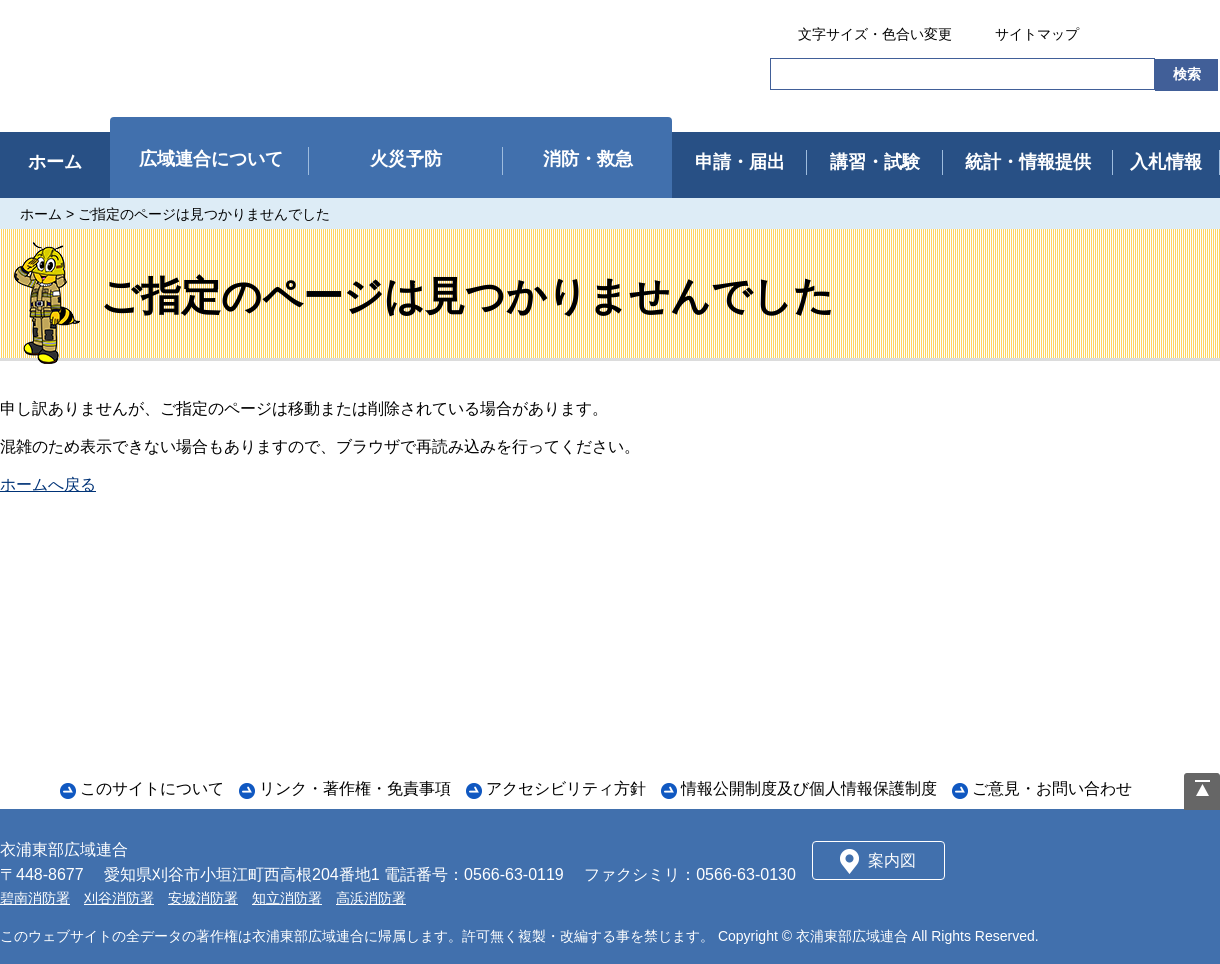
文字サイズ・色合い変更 (875, 34)
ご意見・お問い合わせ (1052, 788)
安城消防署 (203, 898)
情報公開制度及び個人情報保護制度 (809, 788)
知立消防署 (287, 898)
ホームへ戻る (48, 484)
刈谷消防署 (119, 898)
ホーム (41, 214)
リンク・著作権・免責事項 (355, 788)
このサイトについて (152, 788)
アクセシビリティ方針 (566, 788)
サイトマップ (1037, 34)
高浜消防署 (371, 898)
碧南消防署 (35, 898)
